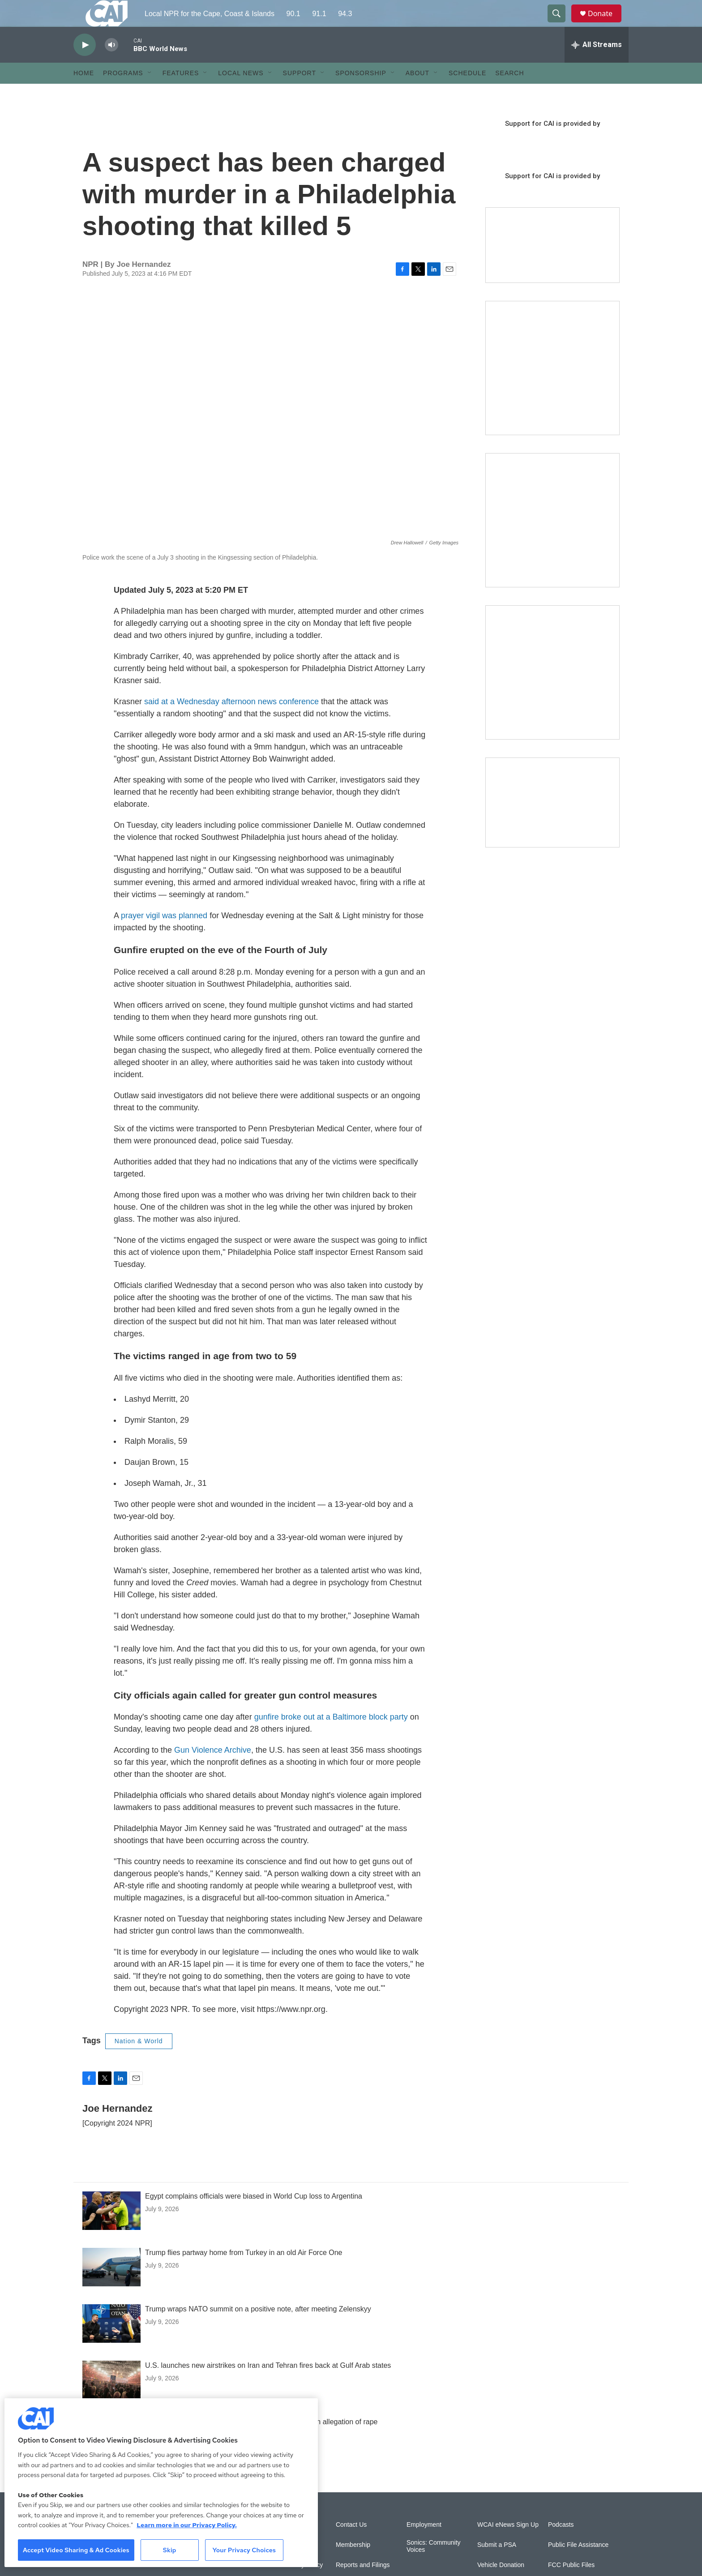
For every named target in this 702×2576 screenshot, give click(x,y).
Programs (123, 93)
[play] (84, 65)
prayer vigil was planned (164, 935)
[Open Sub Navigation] (150, 93)
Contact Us (351, 2545)
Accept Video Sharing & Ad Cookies (76, 2550)
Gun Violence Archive (212, 1770)
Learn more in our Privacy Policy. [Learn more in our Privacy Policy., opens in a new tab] (187, 2525)
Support (299, 93)
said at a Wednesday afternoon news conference (231, 721)
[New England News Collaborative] (552, 692)
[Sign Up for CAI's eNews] (552, 540)
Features (181, 93)
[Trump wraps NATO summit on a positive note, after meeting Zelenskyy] (111, 2343)
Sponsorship (360, 93)
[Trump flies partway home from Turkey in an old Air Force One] (111, 2287)
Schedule (467, 93)
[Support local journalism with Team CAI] (552, 265)
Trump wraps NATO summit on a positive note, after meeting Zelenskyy (258, 2329)
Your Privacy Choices (244, 2550)
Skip (169, 2550)
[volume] (111, 65)
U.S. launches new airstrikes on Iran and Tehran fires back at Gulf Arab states (268, 2385)
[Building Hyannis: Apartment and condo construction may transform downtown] (552, 822)
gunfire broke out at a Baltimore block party (331, 1737)
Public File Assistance (578, 2565)
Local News (240, 93)
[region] (161, 2482)
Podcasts (561, 2545)
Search (509, 93)
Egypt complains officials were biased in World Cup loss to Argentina (253, 2216)
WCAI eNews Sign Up (508, 2545)
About (417, 93)
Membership (353, 2565)
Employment (424, 2545)
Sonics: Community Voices (434, 2566)
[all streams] (597, 65)
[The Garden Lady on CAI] (552, 388)
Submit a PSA (496, 2565)
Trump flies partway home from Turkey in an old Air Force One (243, 2272)
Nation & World (139, 2061)
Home (83, 93)
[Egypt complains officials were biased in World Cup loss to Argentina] (111, 2231)
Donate (606, 23)
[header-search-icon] (560, 24)
